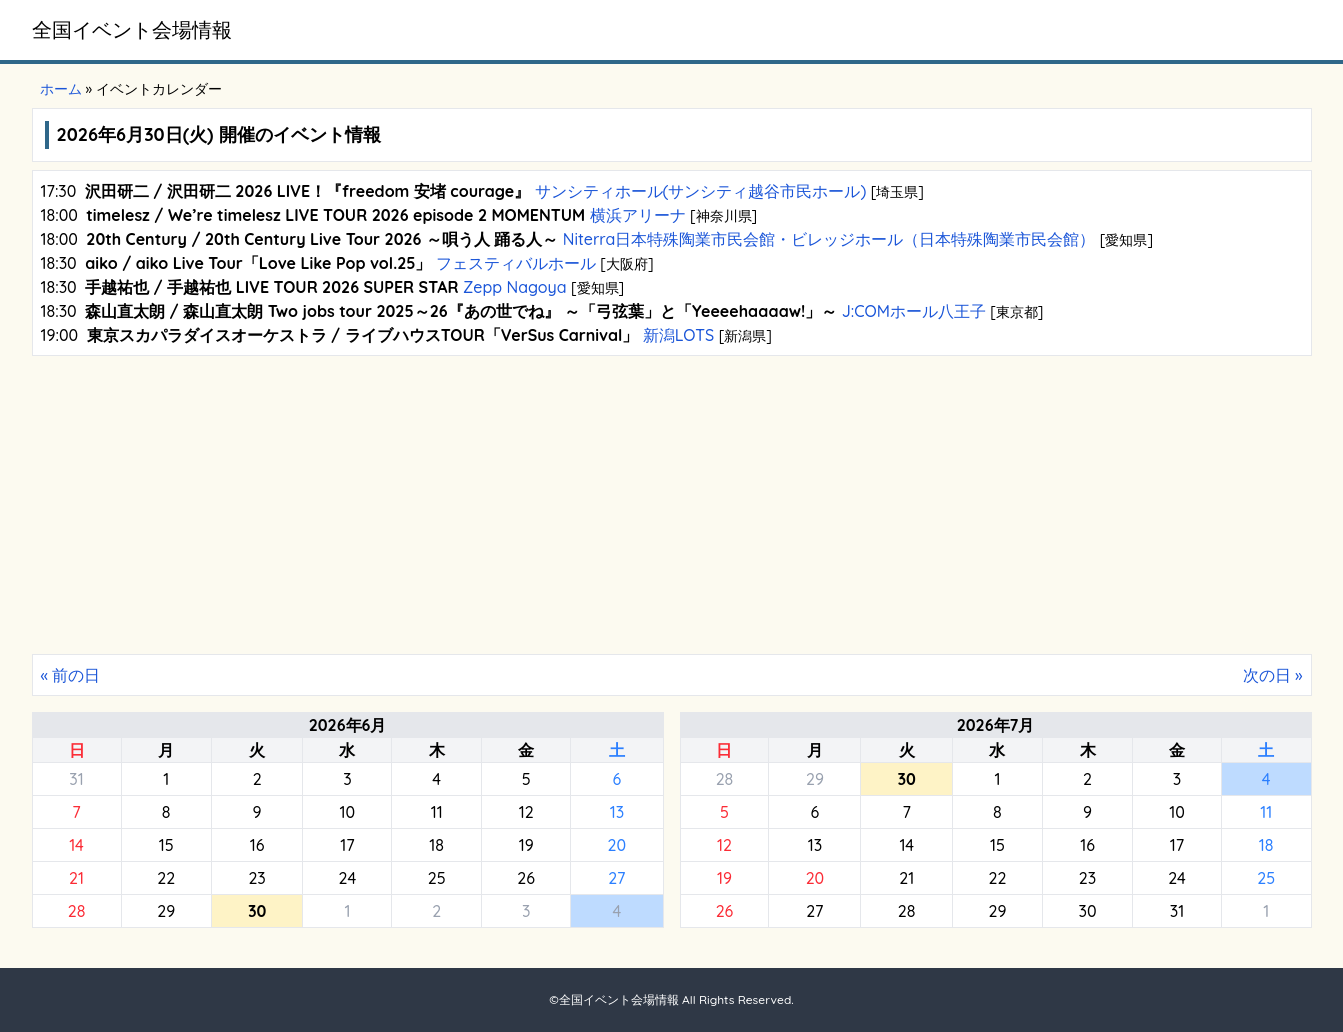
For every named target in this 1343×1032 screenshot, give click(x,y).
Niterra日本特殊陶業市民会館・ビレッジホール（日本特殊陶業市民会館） (828, 239)
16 (257, 845)
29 (166, 911)
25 (437, 878)
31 (76, 779)
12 (526, 812)
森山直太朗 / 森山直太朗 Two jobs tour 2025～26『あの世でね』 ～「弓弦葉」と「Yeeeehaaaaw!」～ (461, 311)
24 (348, 878)
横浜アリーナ (637, 215)
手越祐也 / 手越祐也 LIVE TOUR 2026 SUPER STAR (271, 287)
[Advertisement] (672, 504)
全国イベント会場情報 (132, 29)
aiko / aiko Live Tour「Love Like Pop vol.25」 (258, 263)
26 (526, 878)
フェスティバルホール (515, 263)
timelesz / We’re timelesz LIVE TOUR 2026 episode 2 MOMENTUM (335, 215)
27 (616, 878)
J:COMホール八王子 (913, 311)
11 (437, 812)
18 (436, 845)
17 (347, 845)
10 (348, 812)
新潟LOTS (678, 335)
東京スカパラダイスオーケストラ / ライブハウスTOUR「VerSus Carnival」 (363, 335)
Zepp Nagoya (515, 287)
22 (166, 878)
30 (1088, 911)
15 (166, 845)
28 (77, 911)
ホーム (61, 89)
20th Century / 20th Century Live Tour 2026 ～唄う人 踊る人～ (322, 239)
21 (76, 878)
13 (617, 812)
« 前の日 (71, 675)
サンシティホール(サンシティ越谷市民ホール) (700, 191)
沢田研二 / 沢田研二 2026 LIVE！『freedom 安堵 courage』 (307, 191)
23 (256, 878)
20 (617, 845)
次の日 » (1273, 675)
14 (76, 845)
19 (526, 845)
